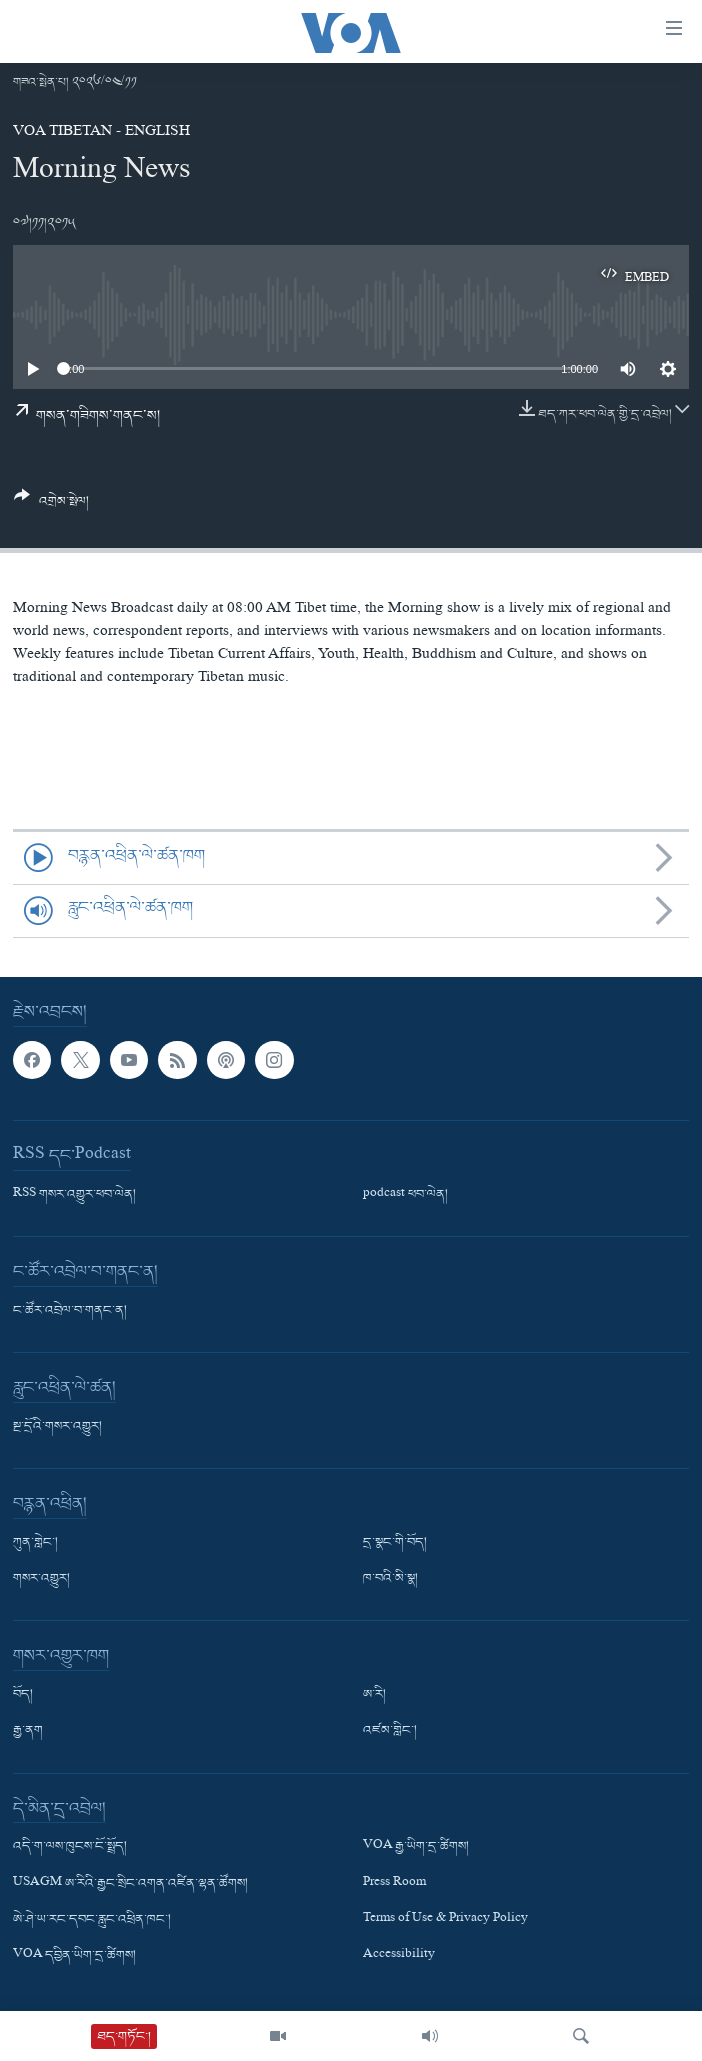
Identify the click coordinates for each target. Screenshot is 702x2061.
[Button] (51, 506)
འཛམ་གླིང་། (390, 1731)
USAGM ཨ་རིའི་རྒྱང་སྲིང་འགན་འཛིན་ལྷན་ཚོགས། (130, 1883)
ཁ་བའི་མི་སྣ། (390, 1579)
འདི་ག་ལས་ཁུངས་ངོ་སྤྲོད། (70, 1847)
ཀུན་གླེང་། (35, 1543)
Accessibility (399, 1956)
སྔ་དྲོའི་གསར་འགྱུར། (57, 1427)
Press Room (394, 1883)
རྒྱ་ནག (28, 1731)
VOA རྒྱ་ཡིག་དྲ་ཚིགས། (416, 1847)
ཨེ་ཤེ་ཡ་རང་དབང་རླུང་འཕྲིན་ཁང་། (92, 1919)
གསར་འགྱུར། (41, 1579)
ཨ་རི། (374, 1695)
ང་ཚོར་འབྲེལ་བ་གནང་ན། (70, 1311)
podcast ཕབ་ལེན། (405, 1195)
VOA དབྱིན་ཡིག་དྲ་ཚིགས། (74, 1956)
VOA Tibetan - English (101, 133)
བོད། (23, 1695)
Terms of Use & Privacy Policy (445, 1919)
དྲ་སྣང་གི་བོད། (395, 1543)
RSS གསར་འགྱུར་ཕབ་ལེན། (74, 1195)
